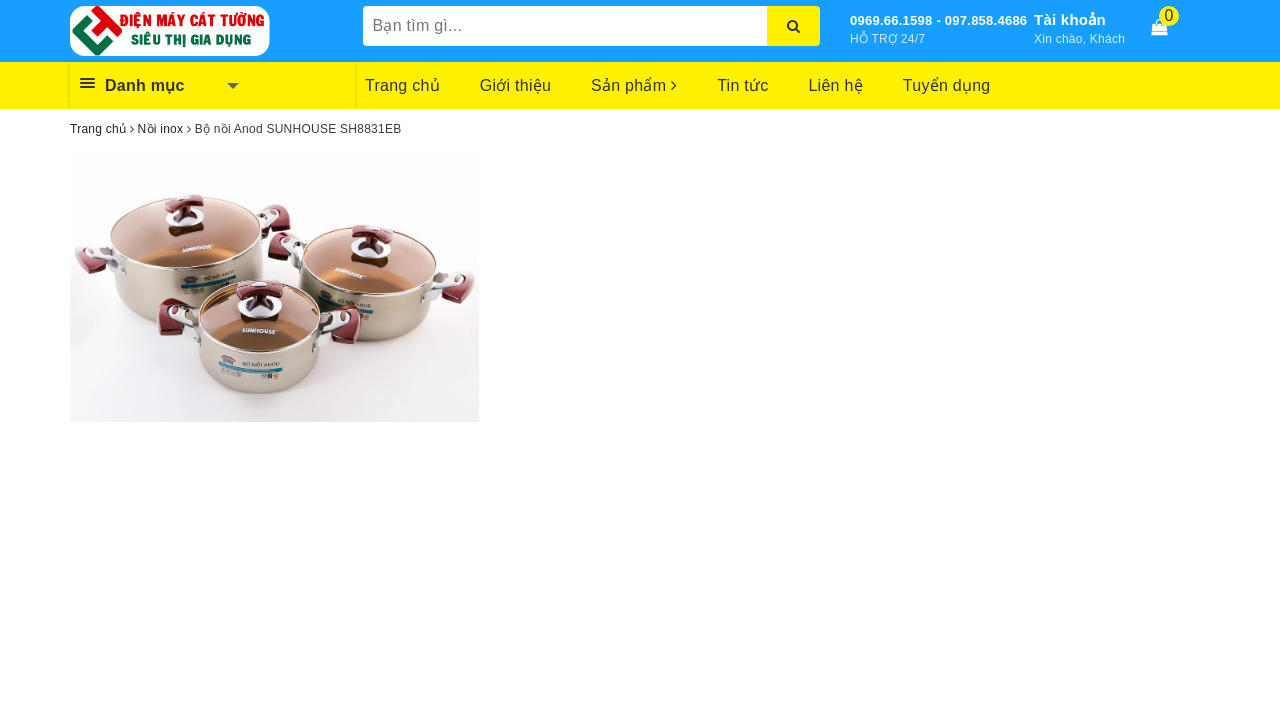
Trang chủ (402, 85)
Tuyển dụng (947, 85)
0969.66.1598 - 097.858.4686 (938, 20)
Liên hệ (835, 85)
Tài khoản (1070, 19)
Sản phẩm (634, 85)
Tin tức (742, 85)
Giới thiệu (515, 85)
